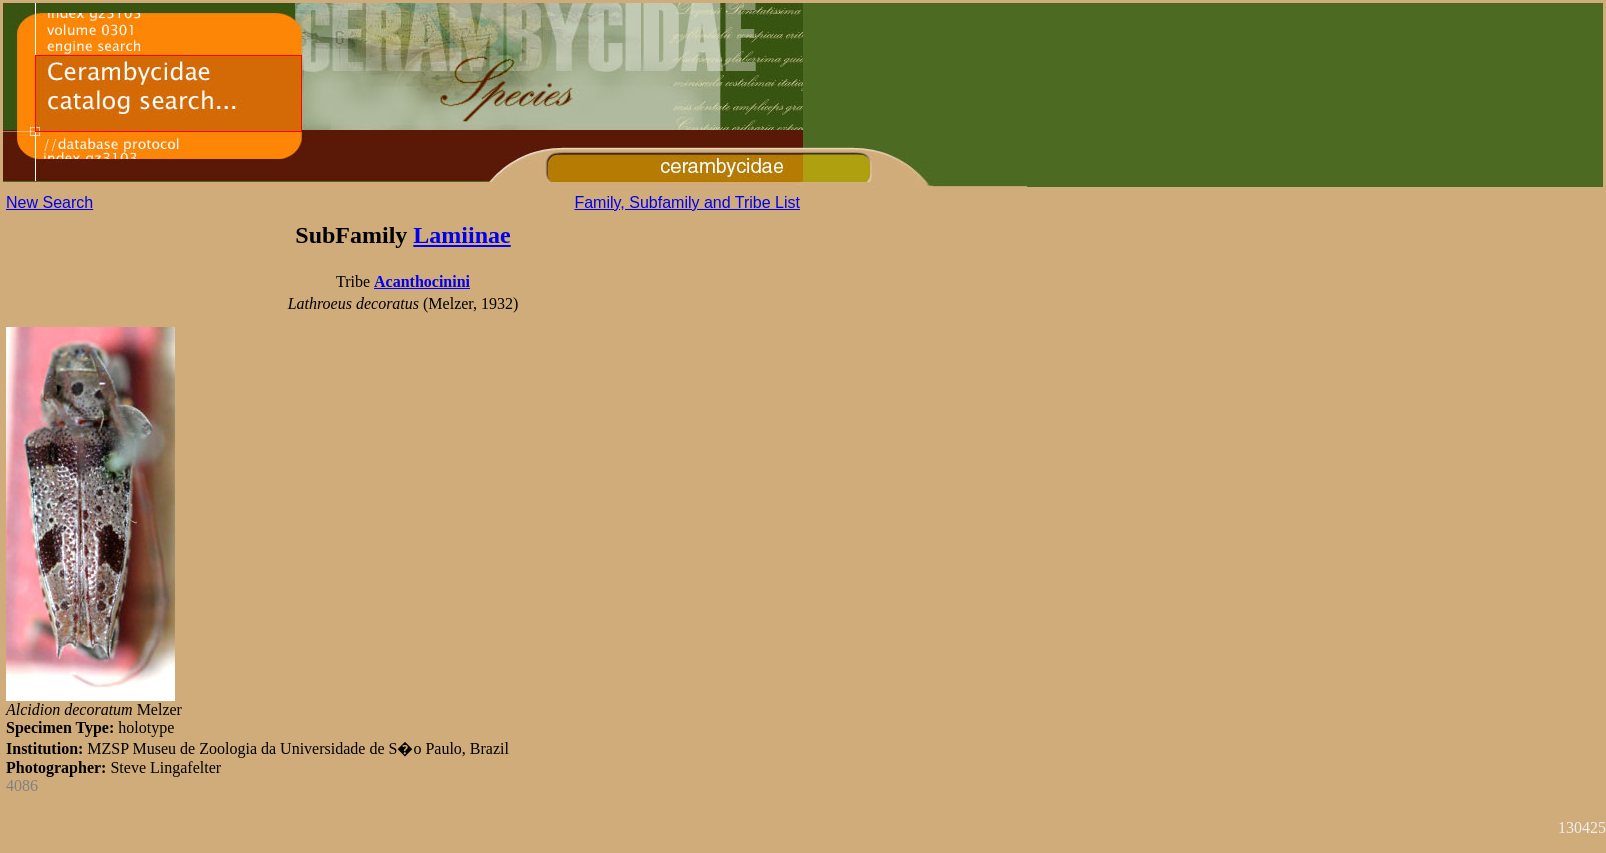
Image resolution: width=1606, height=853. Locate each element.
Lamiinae (461, 235)
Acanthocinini (422, 281)
